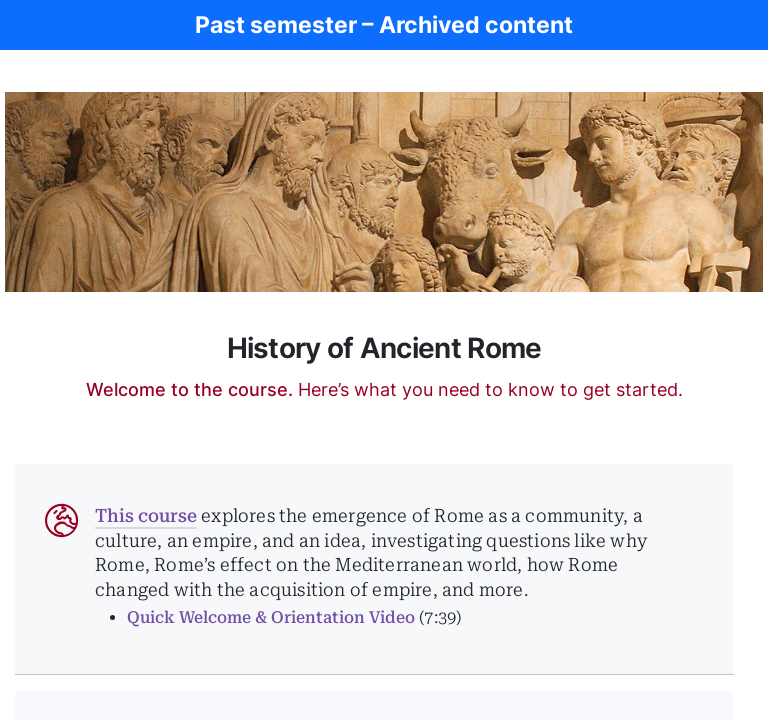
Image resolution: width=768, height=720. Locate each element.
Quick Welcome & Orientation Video (271, 617)
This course (146, 515)
